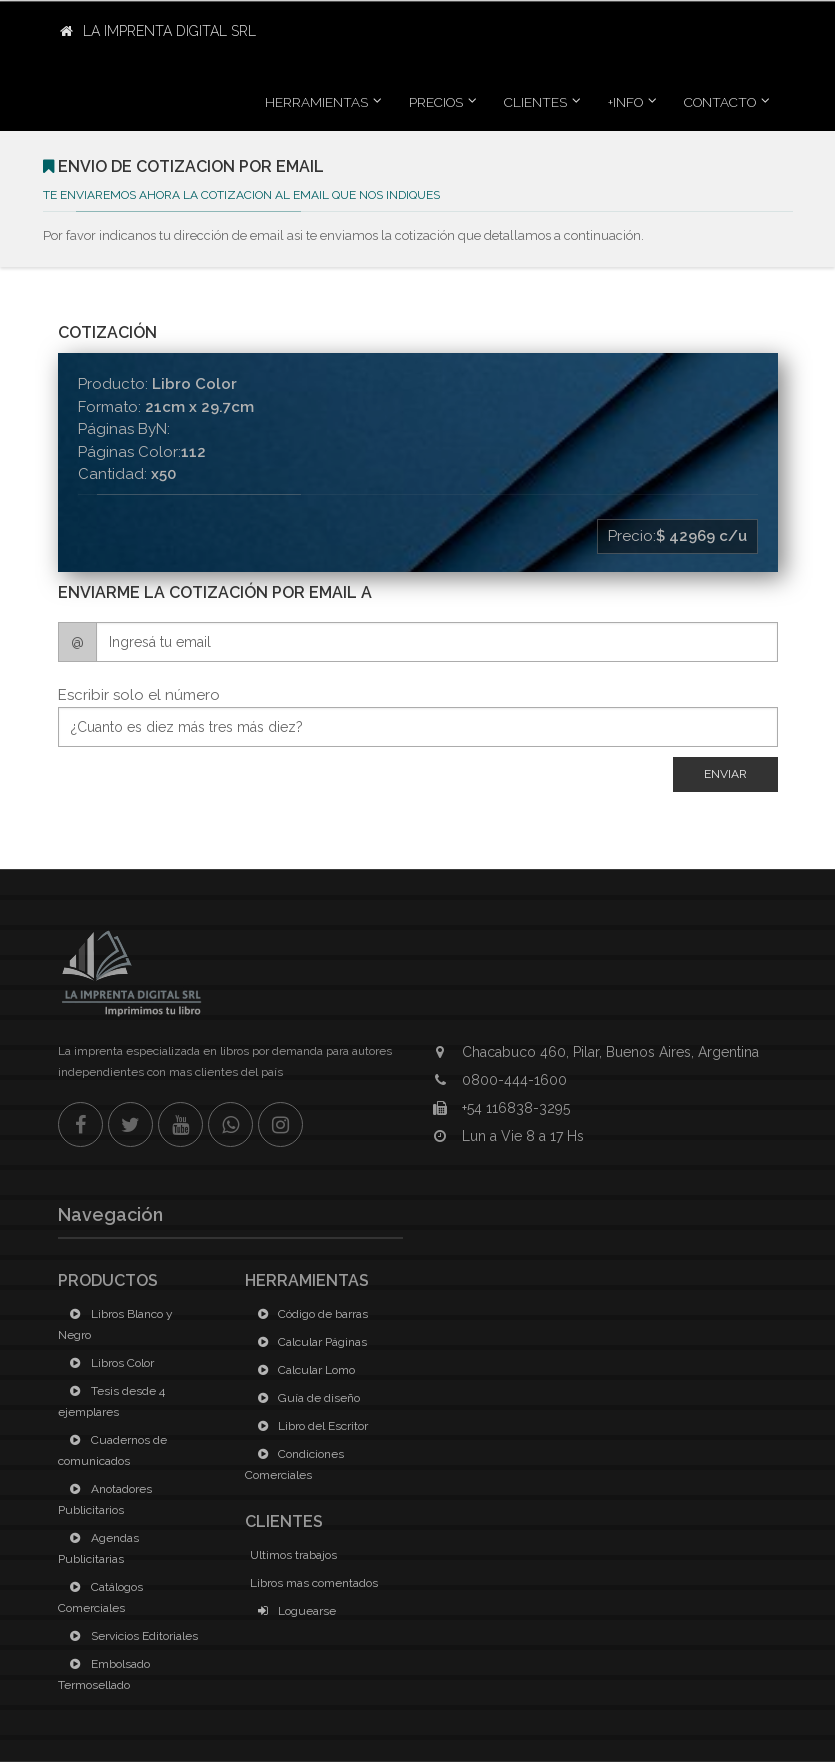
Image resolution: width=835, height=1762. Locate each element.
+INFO (625, 102)
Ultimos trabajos (293, 1555)
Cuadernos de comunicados (112, 1450)
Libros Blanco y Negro (115, 1324)
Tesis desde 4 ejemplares (111, 1401)
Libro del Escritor (309, 1426)
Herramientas (316, 102)
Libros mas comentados (314, 1583)
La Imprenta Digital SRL (158, 31)
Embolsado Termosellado (104, 1674)
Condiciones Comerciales (294, 1464)
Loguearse (293, 1611)
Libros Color (108, 1363)
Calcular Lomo (302, 1370)
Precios (436, 102)
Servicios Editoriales (130, 1636)
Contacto (720, 102)
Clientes (535, 102)
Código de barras (309, 1314)
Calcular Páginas (308, 1342)
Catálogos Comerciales (100, 1597)
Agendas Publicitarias (98, 1548)
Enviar (725, 774)
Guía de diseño (305, 1398)
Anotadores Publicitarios (105, 1499)
